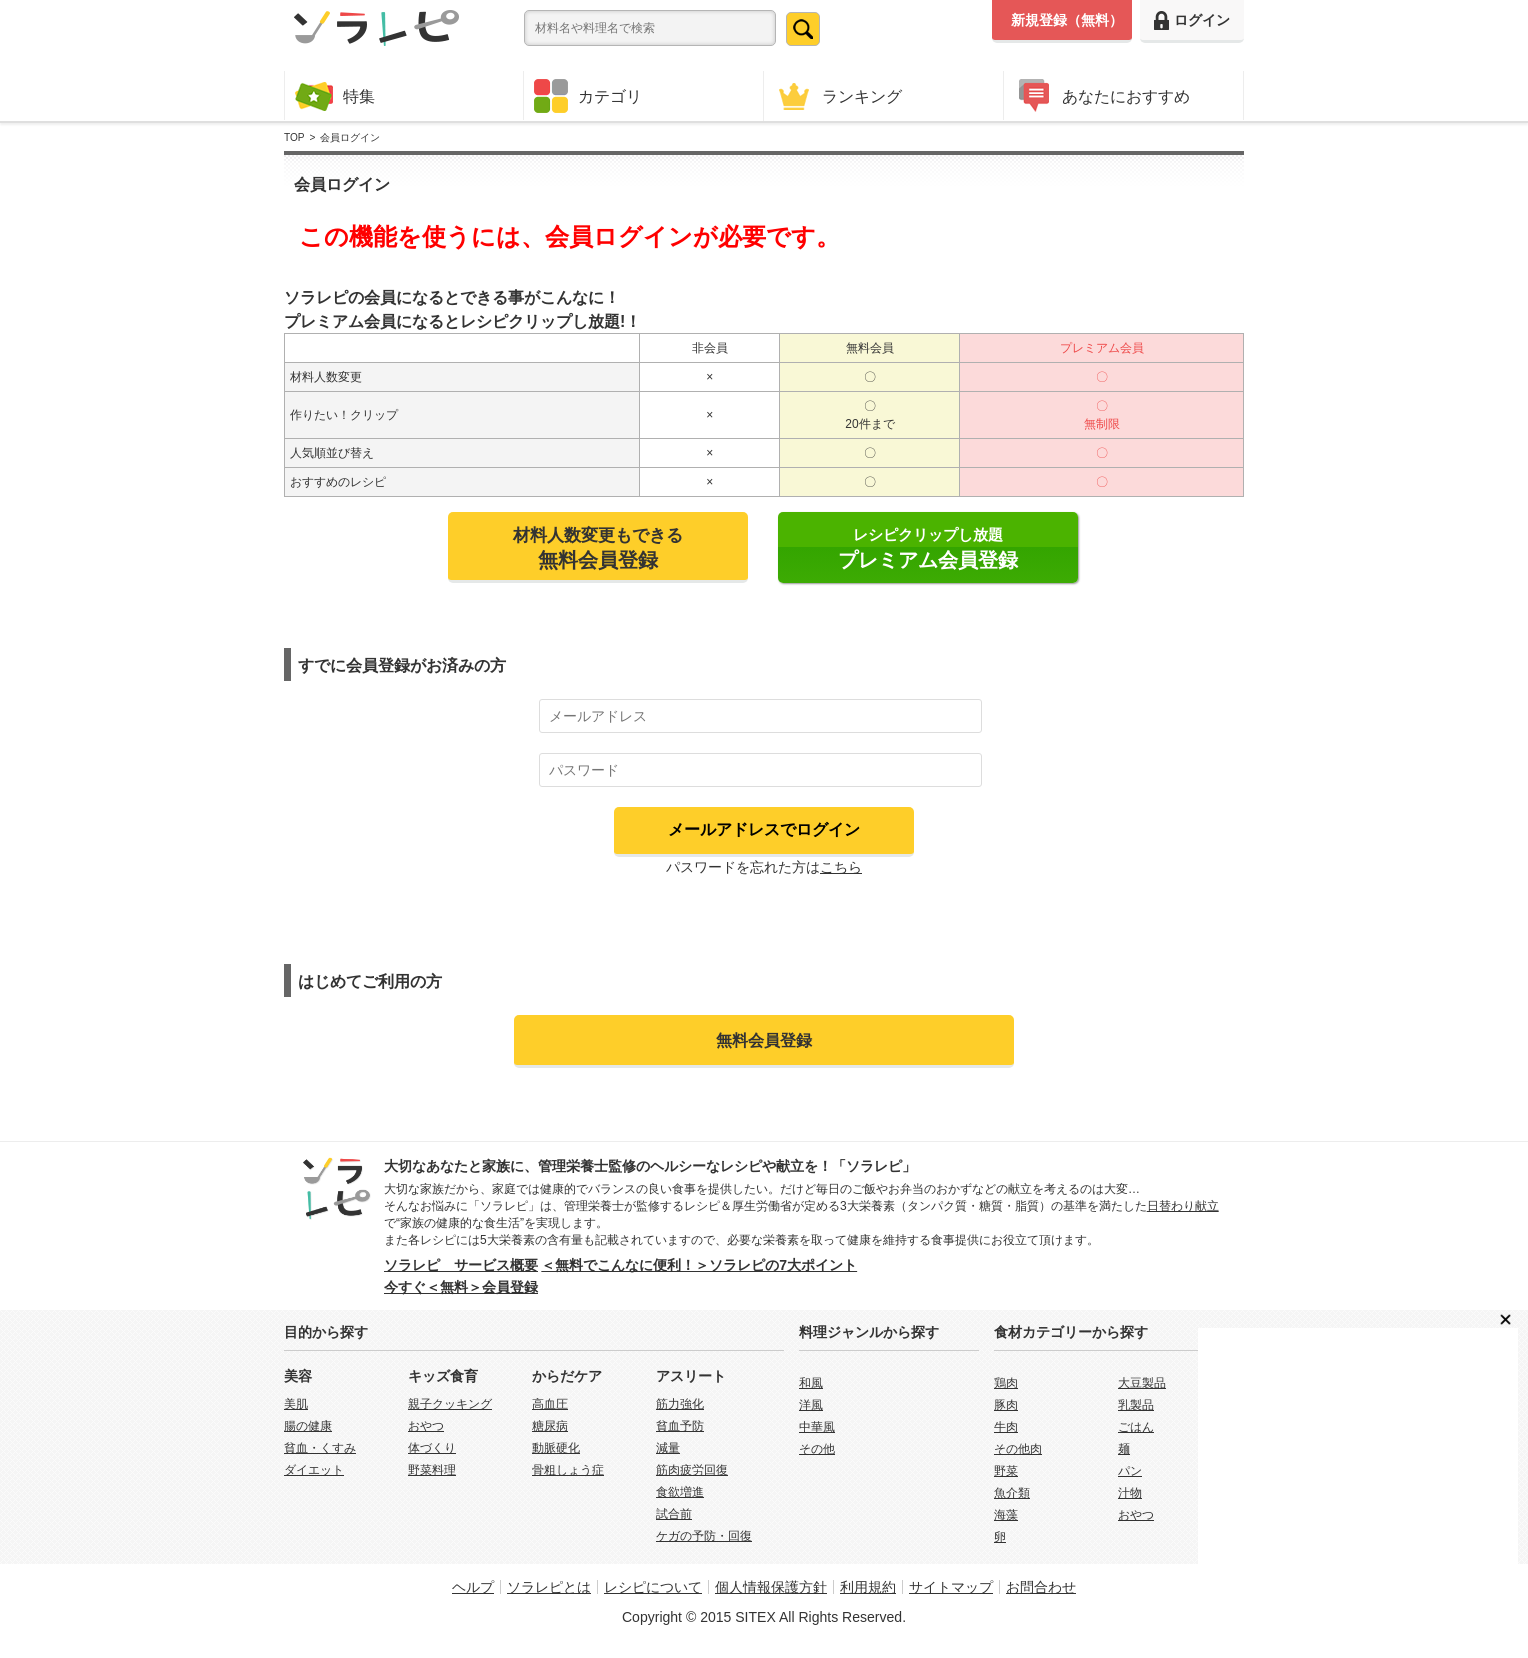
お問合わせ (1041, 1587)
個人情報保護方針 (771, 1587)
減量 (668, 1448)
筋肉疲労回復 (692, 1470)
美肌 (296, 1404)
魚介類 (1012, 1493)
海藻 (1006, 1515)
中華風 (817, 1427)
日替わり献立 (1183, 1206)
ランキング (838, 95)
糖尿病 (550, 1426)
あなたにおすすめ (1102, 95)
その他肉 (1018, 1449)
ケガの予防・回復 (704, 1536)
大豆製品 (1142, 1383)
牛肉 (1006, 1427)
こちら (841, 867)
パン (1130, 1471)
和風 (811, 1383)
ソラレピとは (549, 1587)
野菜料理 (432, 1470)
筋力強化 (680, 1404)
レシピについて (653, 1587)
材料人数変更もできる (598, 548)
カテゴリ (588, 96)
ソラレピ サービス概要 (461, 1265)
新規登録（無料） (1067, 20)
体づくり (432, 1448)
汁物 (1130, 1493)
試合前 (674, 1514)
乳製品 (1136, 1405)
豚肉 (1006, 1405)
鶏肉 (1006, 1383)
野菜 (1006, 1471)
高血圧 (550, 1404)
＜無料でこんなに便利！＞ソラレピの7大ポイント (699, 1265)
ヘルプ (473, 1587)
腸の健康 (308, 1426)
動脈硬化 (556, 1448)
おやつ (426, 1426)
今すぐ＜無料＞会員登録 (461, 1287)
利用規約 (868, 1587)
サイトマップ (951, 1587)
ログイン (1192, 20)
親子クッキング (450, 1404)
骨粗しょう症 (568, 1470)
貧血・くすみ (320, 1448)
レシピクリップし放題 (928, 548)
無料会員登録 (764, 1040)
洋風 (811, 1405)
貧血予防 (680, 1426)
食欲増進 (680, 1492)
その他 (817, 1449)
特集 (335, 95)
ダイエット (314, 1470)
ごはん (1136, 1427)
